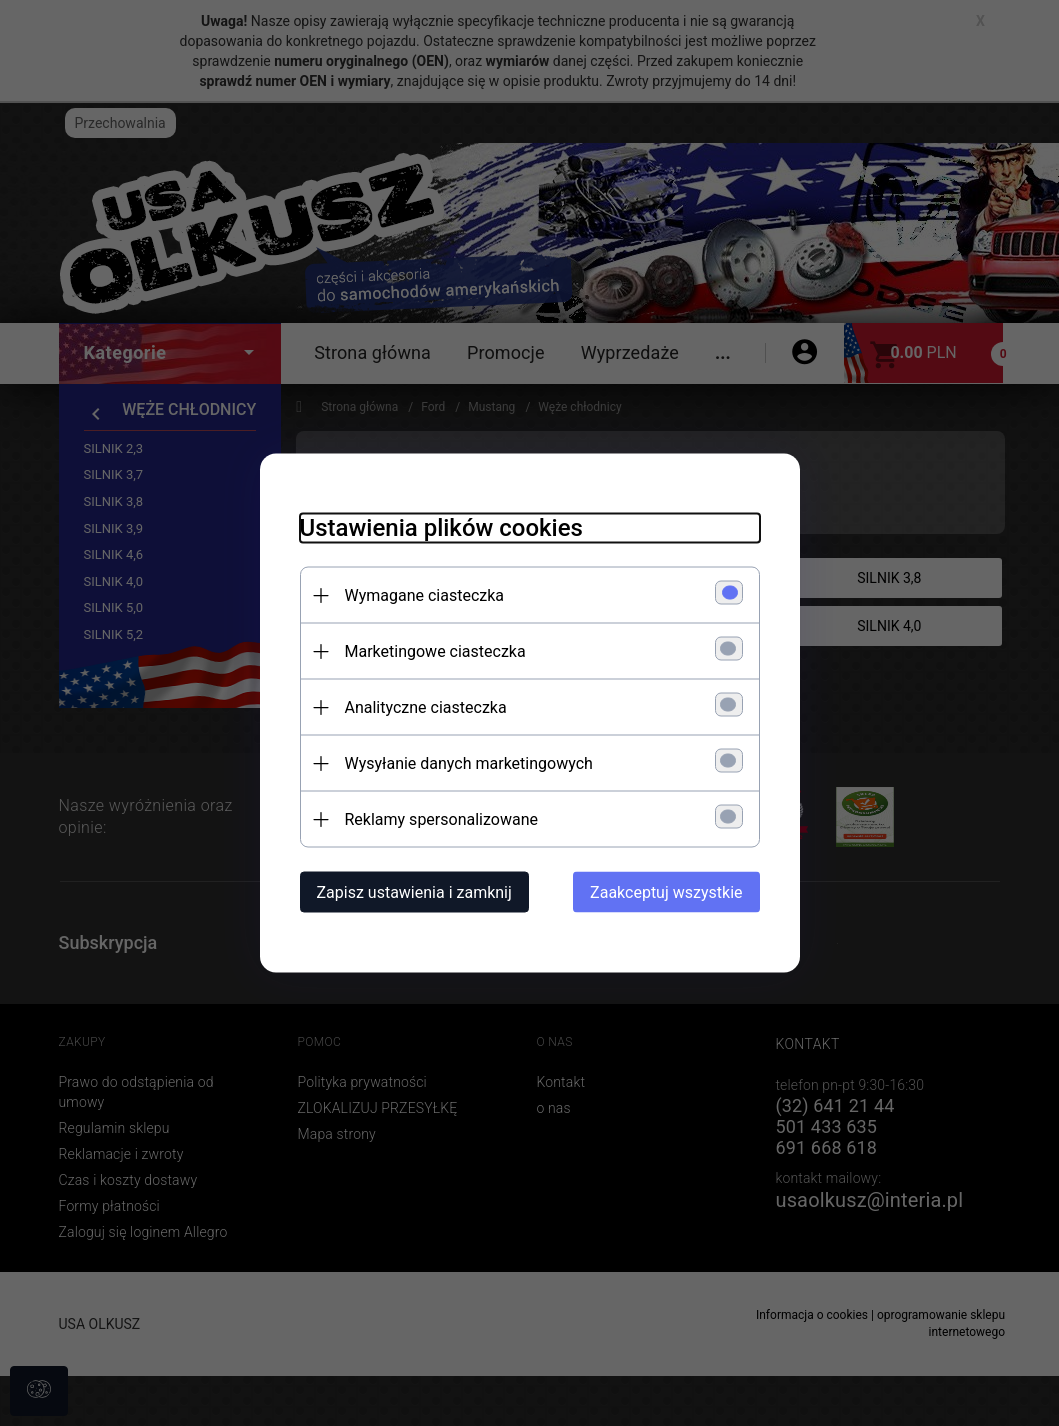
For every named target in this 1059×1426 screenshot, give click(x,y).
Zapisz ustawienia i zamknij (414, 892)
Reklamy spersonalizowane (441, 819)
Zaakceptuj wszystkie (666, 892)
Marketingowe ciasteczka (435, 651)
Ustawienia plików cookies (441, 528)
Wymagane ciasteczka (425, 595)
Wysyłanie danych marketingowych (469, 763)
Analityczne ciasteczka (426, 707)
